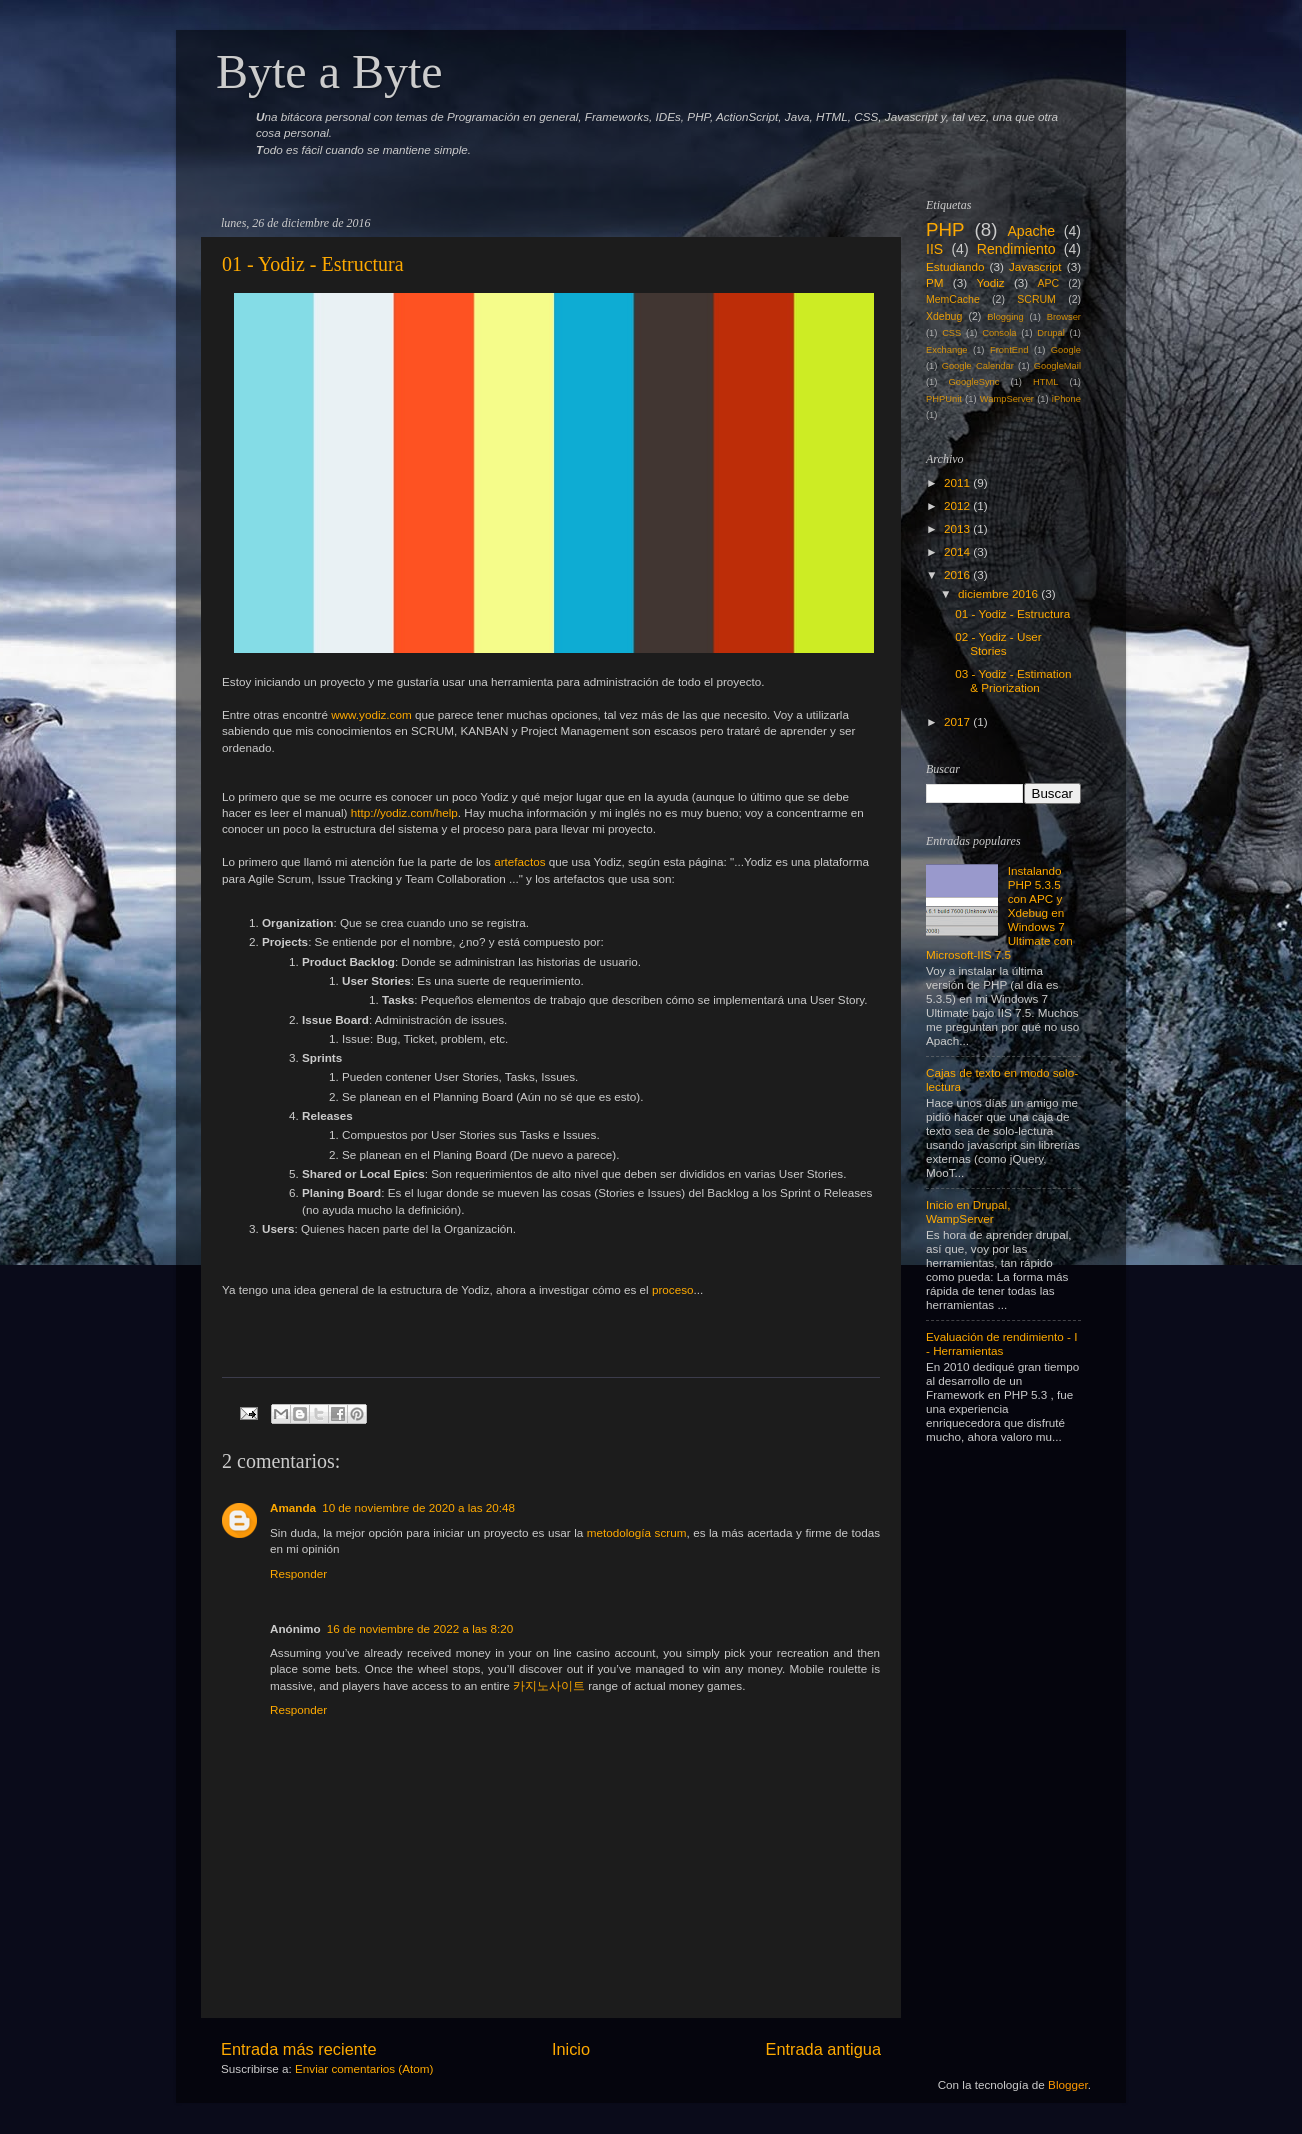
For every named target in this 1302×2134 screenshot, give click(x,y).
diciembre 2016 (998, 593)
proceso (673, 1289)
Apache (1031, 231)
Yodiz (990, 282)
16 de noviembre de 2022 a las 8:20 (420, 1628)
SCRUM (1036, 299)
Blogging (1005, 317)
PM (935, 282)
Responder (298, 1573)
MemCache (953, 299)
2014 (957, 551)
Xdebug (944, 316)
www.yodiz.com (371, 714)
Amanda (293, 1507)
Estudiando (955, 266)
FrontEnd (1009, 350)
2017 (957, 721)
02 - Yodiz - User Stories (998, 643)
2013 (957, 528)
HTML (1045, 382)
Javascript (1035, 266)
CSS (951, 333)
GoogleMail (1057, 366)
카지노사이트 (549, 1685)
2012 (957, 505)
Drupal (1051, 333)
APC (1049, 283)
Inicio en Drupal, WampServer (968, 1211)
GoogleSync (974, 382)
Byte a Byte (329, 71)
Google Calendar (978, 366)
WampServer (1007, 399)
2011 (957, 482)
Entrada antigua (823, 2049)
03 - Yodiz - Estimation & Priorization (1013, 680)
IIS (934, 249)
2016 (957, 574)
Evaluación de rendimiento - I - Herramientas (1001, 1343)
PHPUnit (944, 399)
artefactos (519, 861)
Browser (1064, 317)
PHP (945, 229)
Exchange (947, 350)
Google (1066, 350)
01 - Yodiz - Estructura (313, 264)
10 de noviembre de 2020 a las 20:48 (418, 1507)
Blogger (1068, 2084)
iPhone (1066, 399)
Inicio (571, 2049)
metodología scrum (637, 1532)
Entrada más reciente (299, 2049)
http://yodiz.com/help (404, 812)
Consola (999, 333)
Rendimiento (1016, 249)
